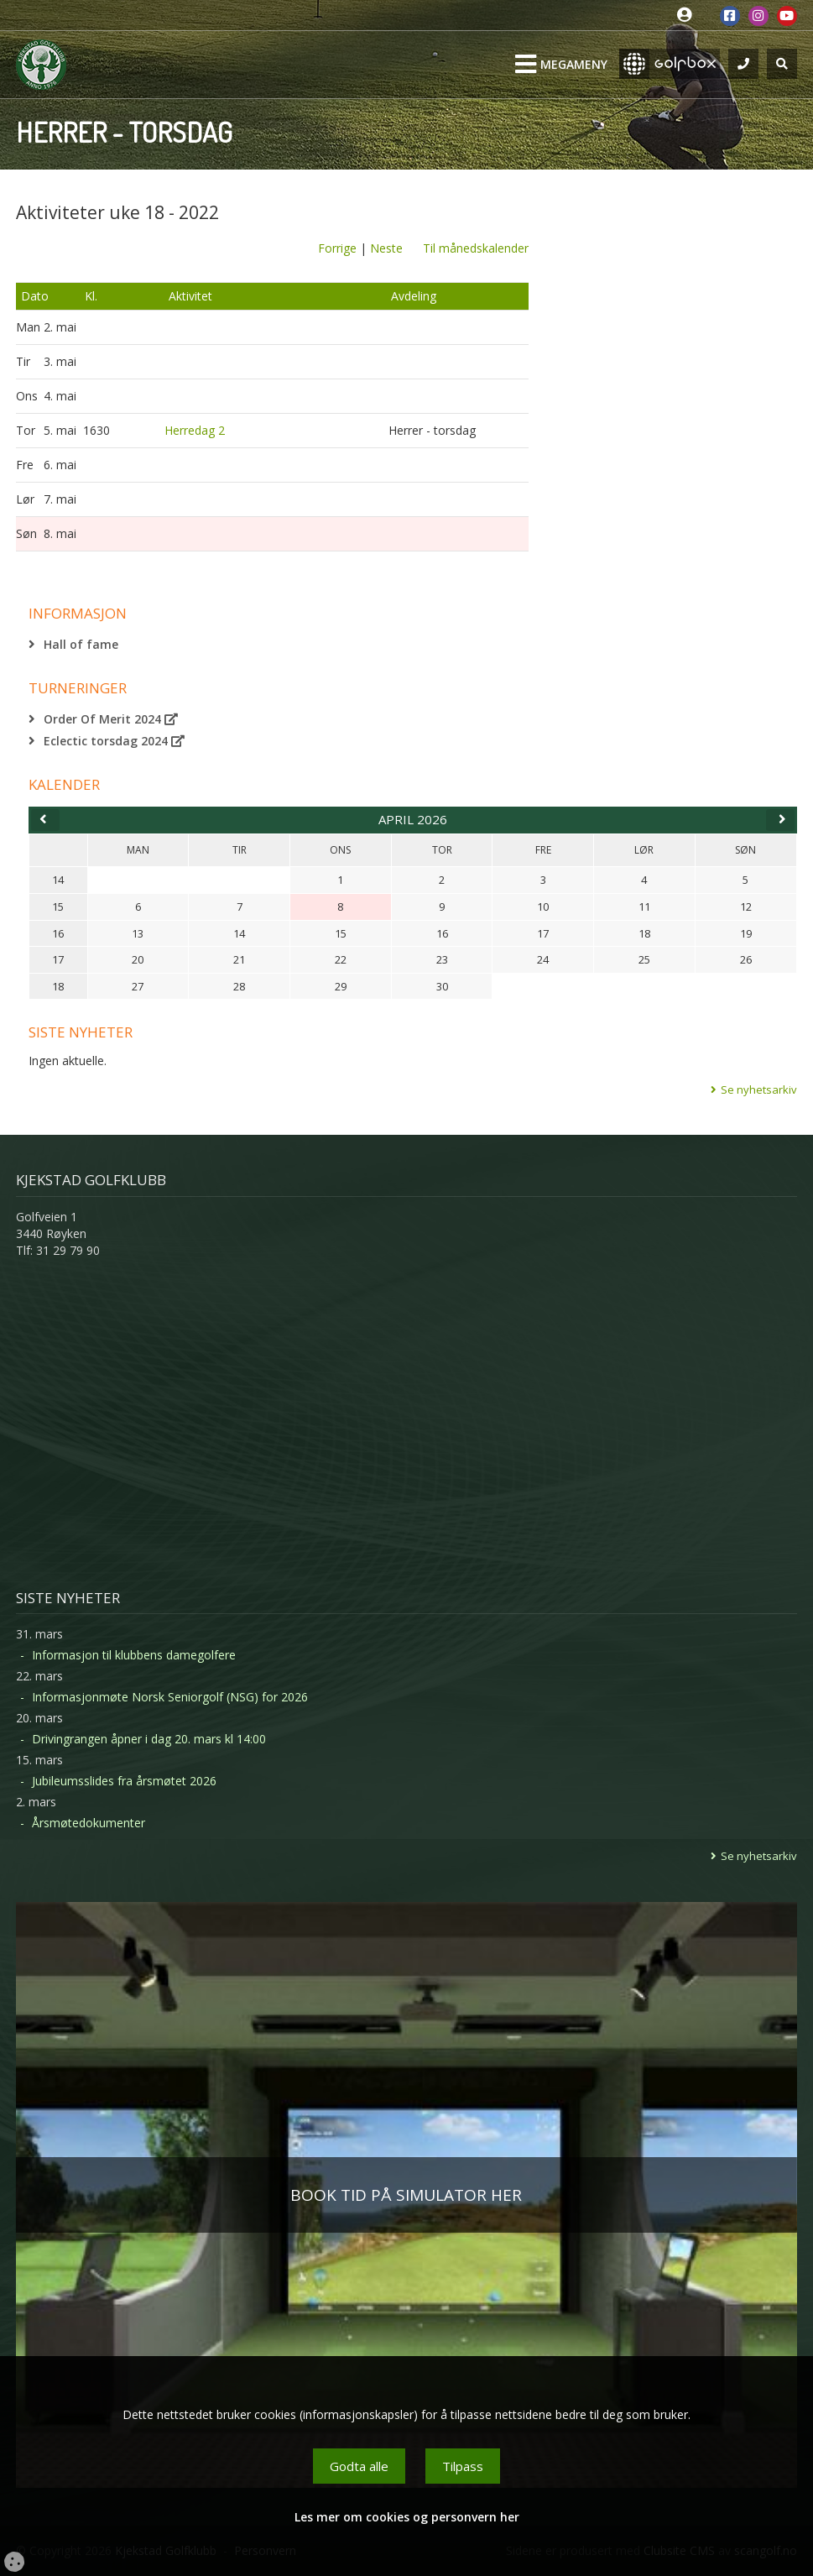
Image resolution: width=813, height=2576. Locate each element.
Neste (386, 248)
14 (58, 879)
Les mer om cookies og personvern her (406, 2517)
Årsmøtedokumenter (88, 1823)
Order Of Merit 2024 (111, 719)
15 (58, 906)
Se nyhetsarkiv (759, 1089)
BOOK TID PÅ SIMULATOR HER (406, 2195)
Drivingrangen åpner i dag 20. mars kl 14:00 (149, 1739)
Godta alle (359, 2466)
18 (58, 986)
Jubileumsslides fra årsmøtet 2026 (124, 1781)
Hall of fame (81, 644)
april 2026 (412, 819)
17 (58, 959)
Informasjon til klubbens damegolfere (134, 1655)
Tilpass (462, 2466)
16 (58, 933)
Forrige (337, 248)
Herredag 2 (194, 430)
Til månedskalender (476, 248)
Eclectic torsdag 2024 (114, 741)
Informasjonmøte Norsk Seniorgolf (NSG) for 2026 (170, 1697)
